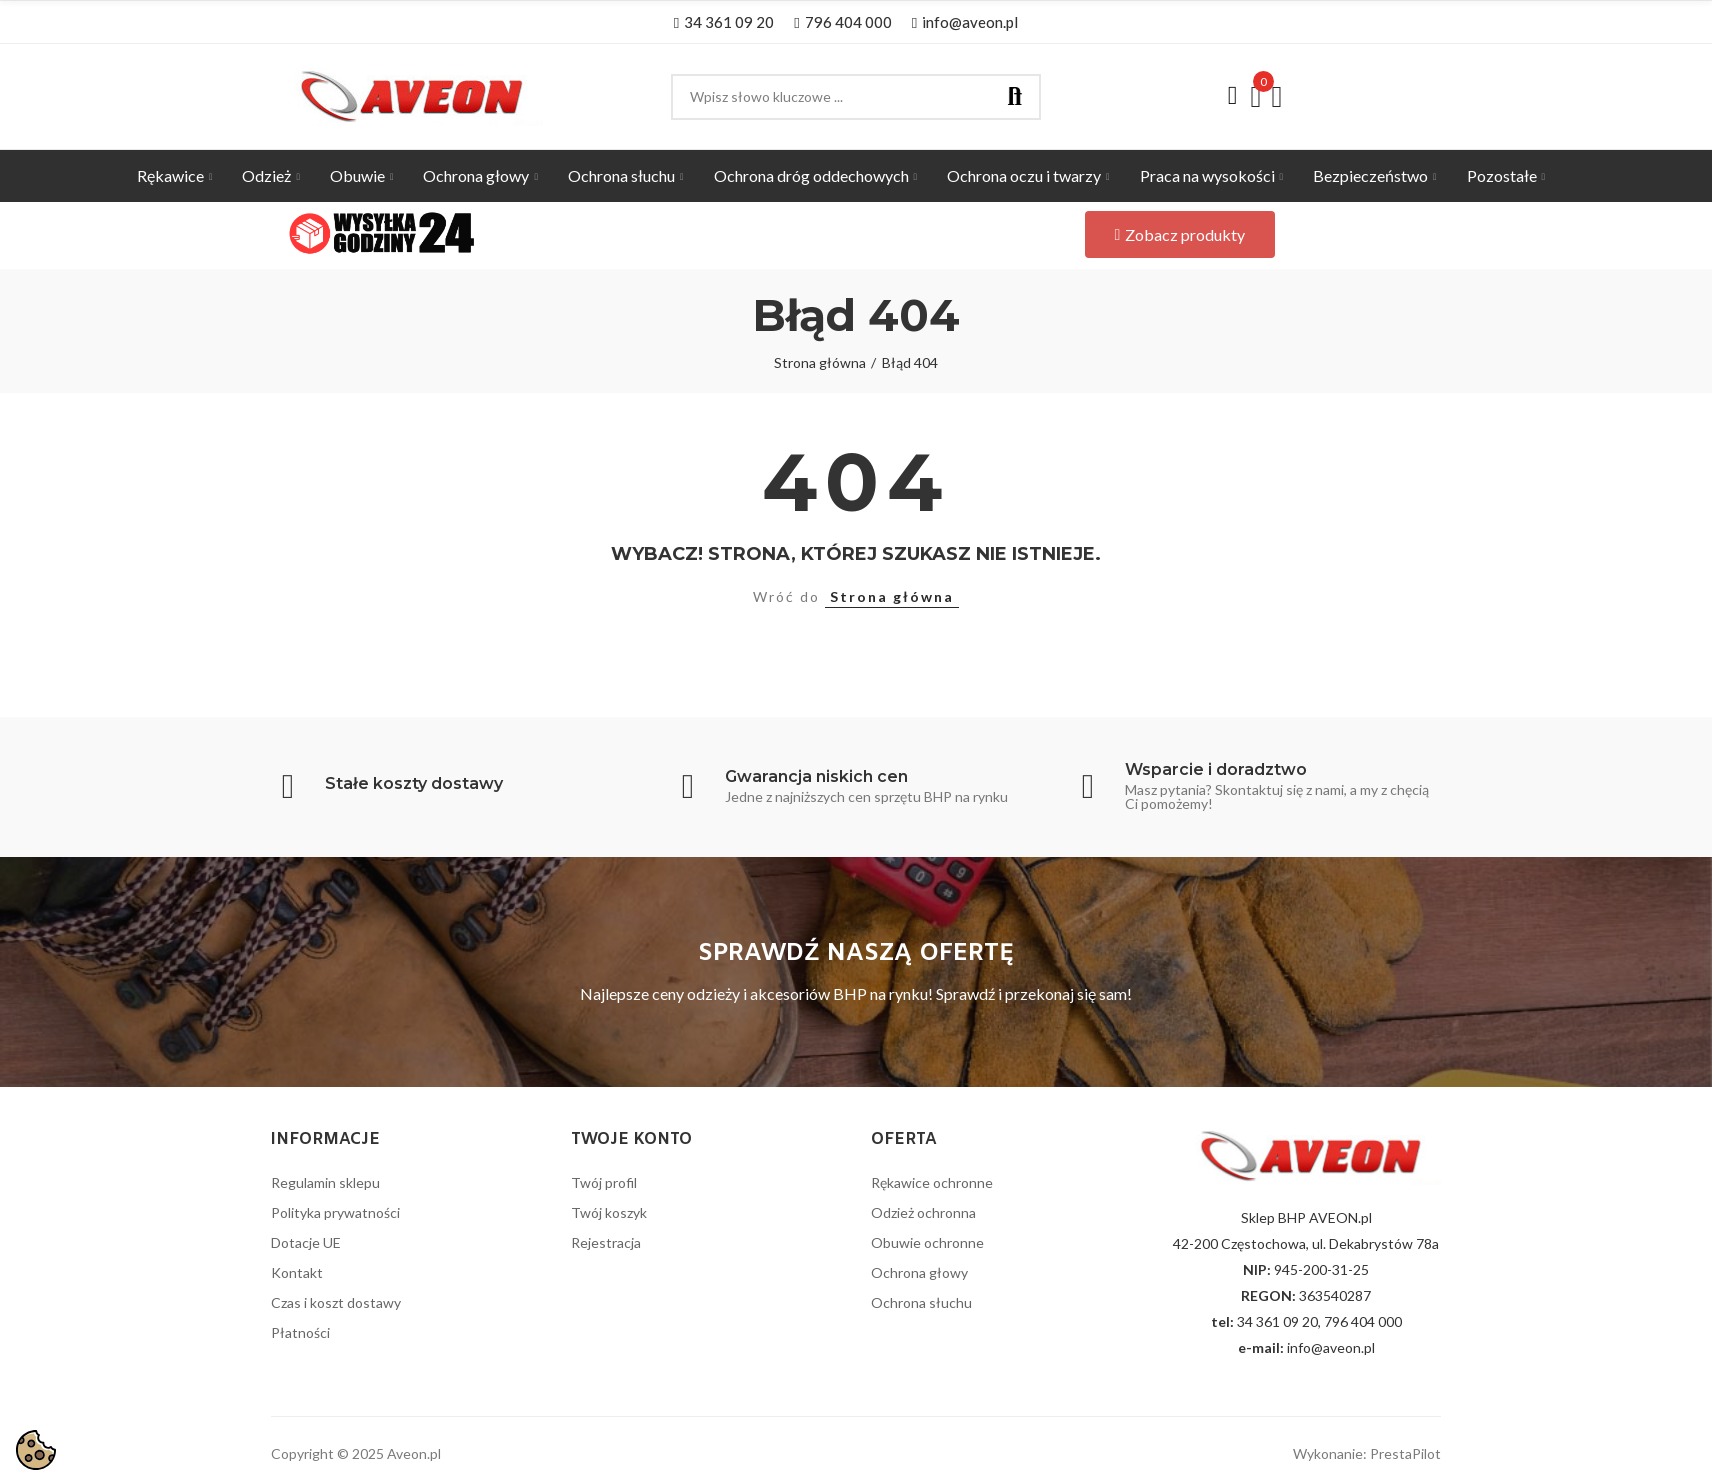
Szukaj (1015, 97)
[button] (724, 22)
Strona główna (892, 596)
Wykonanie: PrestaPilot (1367, 1453)
